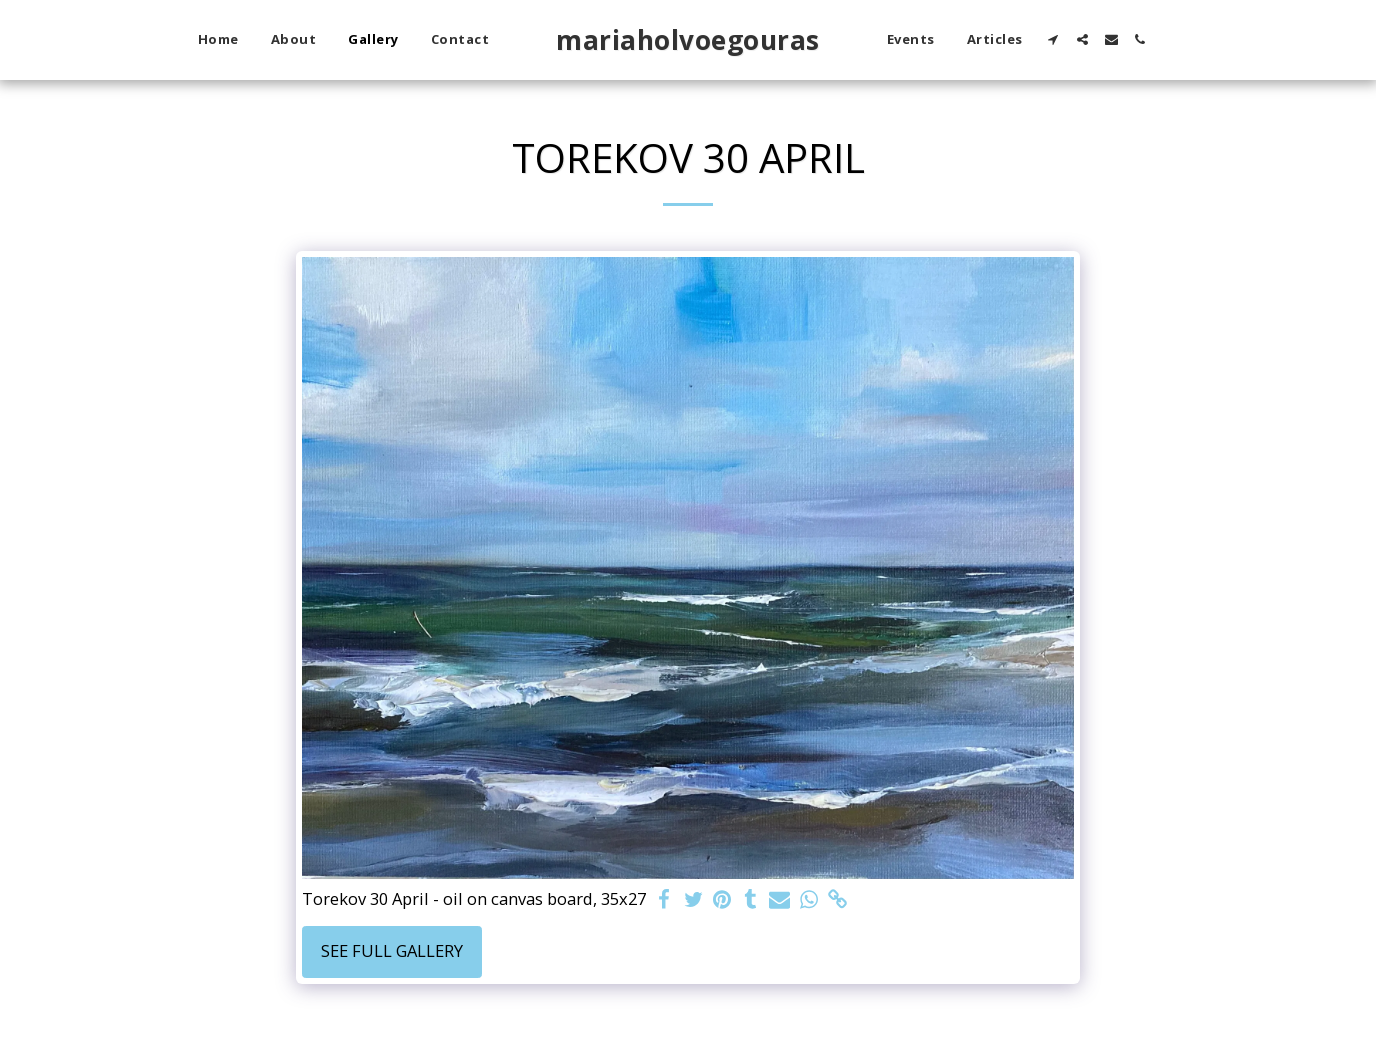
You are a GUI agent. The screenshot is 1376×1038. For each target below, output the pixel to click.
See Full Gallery (392, 950)
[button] (1053, 39)
